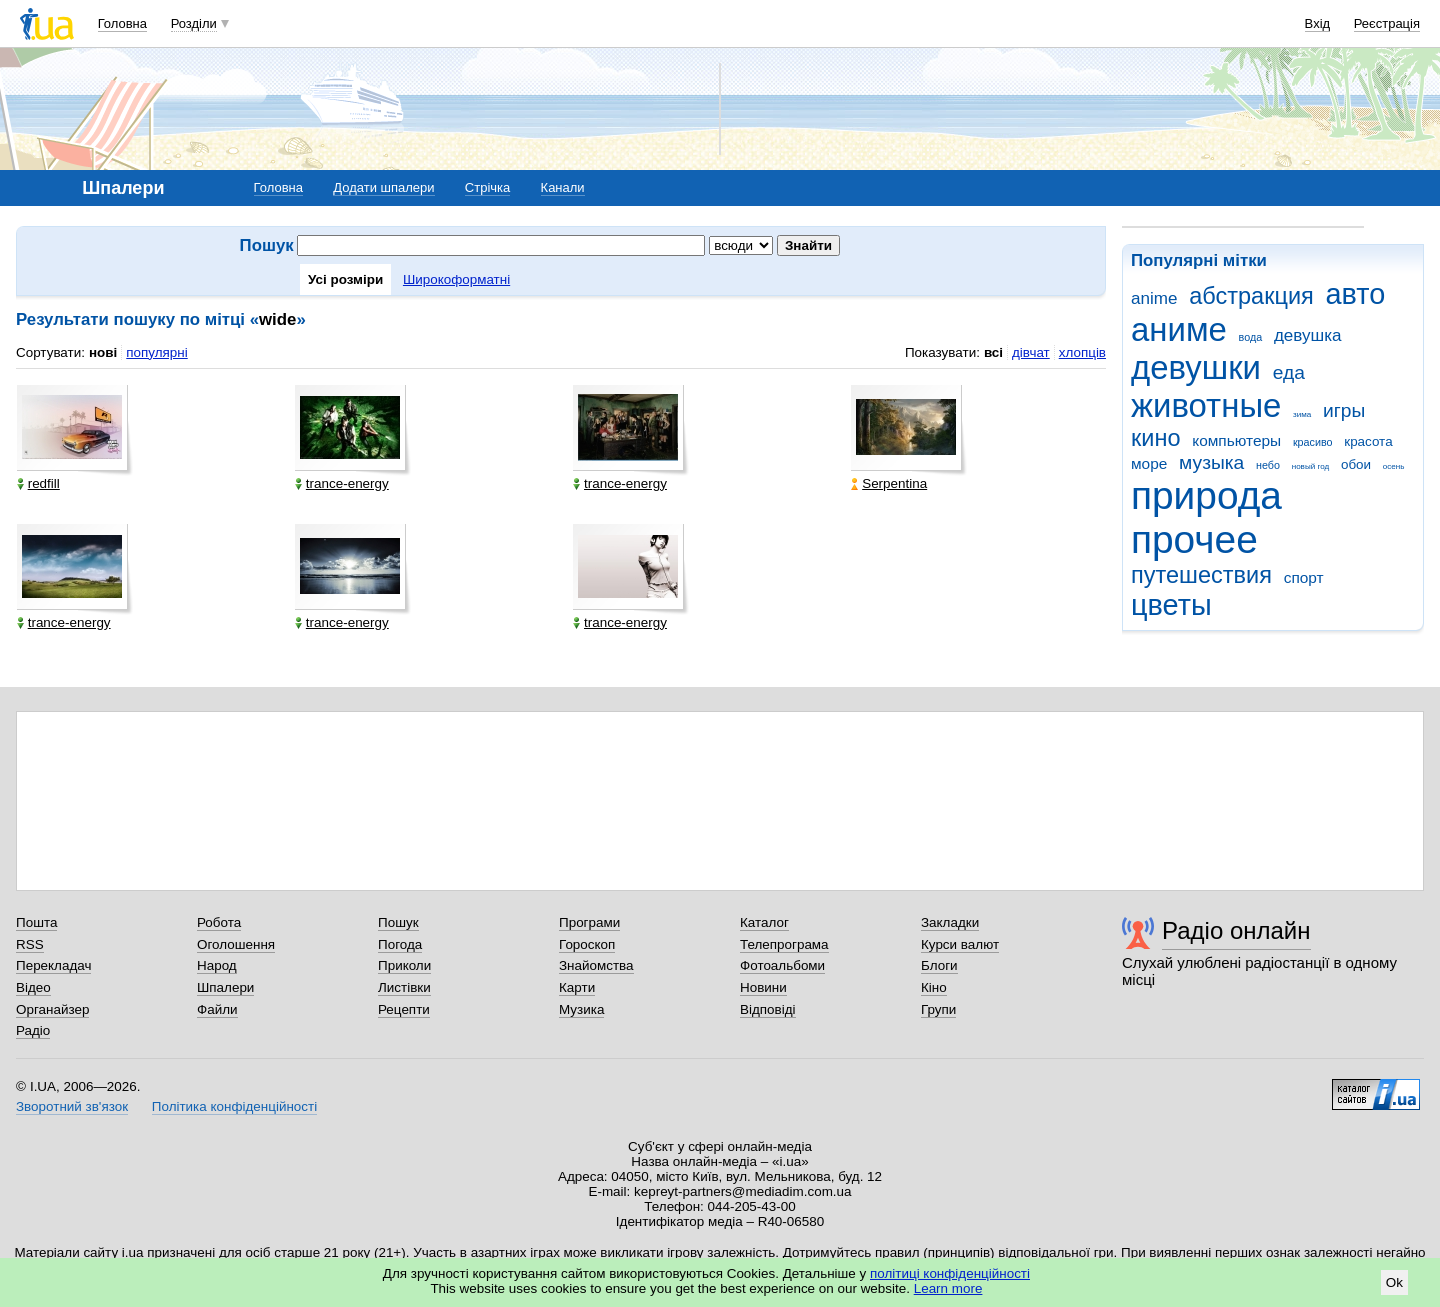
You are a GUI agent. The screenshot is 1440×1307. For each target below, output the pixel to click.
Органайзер (52, 1009)
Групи (938, 1009)
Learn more (948, 1288)
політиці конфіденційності (950, 1273)
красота (1368, 441)
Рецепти (404, 1009)
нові (103, 352)
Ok (1394, 1282)
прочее (1194, 539)
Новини (763, 987)
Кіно (934, 987)
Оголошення (236, 944)
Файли (217, 1009)
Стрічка (487, 187)
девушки (1196, 367)
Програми (589, 922)
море (1149, 463)
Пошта (36, 922)
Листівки (404, 987)
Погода (400, 944)
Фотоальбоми (782, 965)
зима (1302, 414)
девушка (1308, 335)
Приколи (404, 965)
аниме (1179, 329)
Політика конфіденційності (234, 1106)
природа (1206, 495)
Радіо (33, 1030)
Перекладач (53, 965)
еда (1289, 372)
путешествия (1201, 575)
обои (1356, 464)
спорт (1304, 577)
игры (1344, 410)
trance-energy (342, 483)
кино (1156, 438)
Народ (217, 965)
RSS (30, 944)
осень (1394, 466)
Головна (122, 23)
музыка (1211, 462)
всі (993, 352)
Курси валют (960, 944)
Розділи (194, 23)
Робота (219, 922)
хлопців (1082, 352)
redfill (38, 483)
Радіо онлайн (1236, 930)
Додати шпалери (383, 187)
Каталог (764, 922)
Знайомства (596, 965)
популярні (156, 352)
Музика (581, 1009)
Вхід (1318, 23)
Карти (577, 987)
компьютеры (1236, 440)
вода (1251, 337)
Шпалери (225, 987)
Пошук (398, 922)
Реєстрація (1387, 23)
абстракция (1251, 296)
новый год (1310, 466)
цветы (1171, 605)
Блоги (939, 965)
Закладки (950, 922)
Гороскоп (587, 944)
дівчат (1031, 352)
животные (1206, 405)
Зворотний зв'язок (72, 1106)
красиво (1313, 442)
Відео (33, 987)
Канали (563, 187)
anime (1154, 298)
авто (1356, 294)
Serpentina (889, 483)
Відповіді (768, 1009)
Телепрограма (784, 944)
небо (1268, 465)
